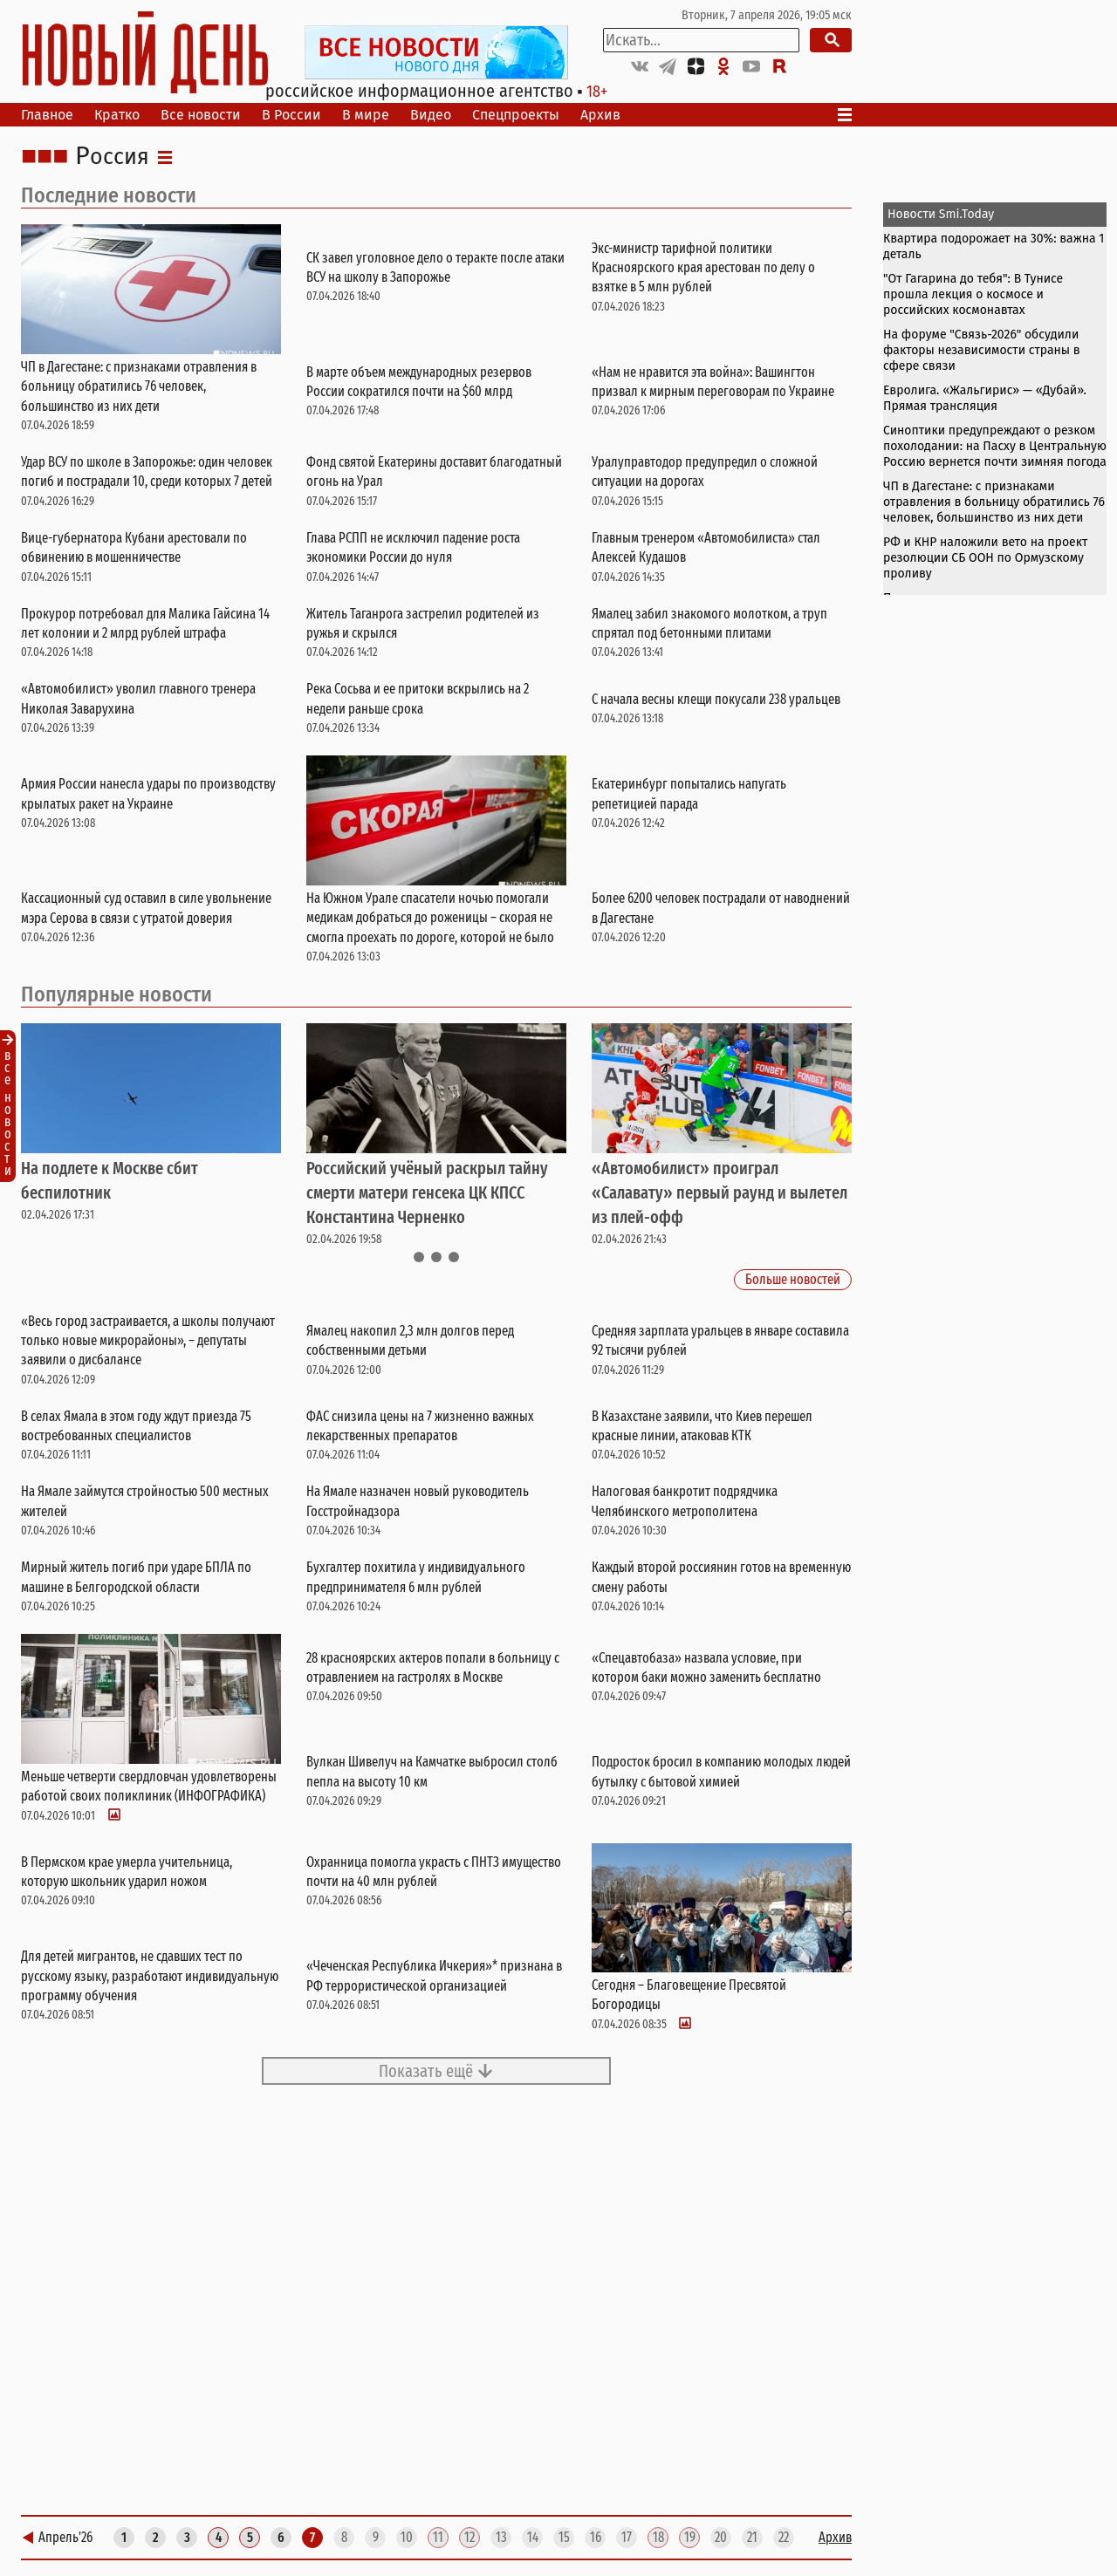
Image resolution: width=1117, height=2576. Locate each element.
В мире (365, 114)
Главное (47, 114)
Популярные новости (116, 994)
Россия (112, 157)
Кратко (117, 114)
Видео (430, 114)
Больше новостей (792, 1280)
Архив (600, 114)
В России (291, 114)
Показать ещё (436, 2070)
